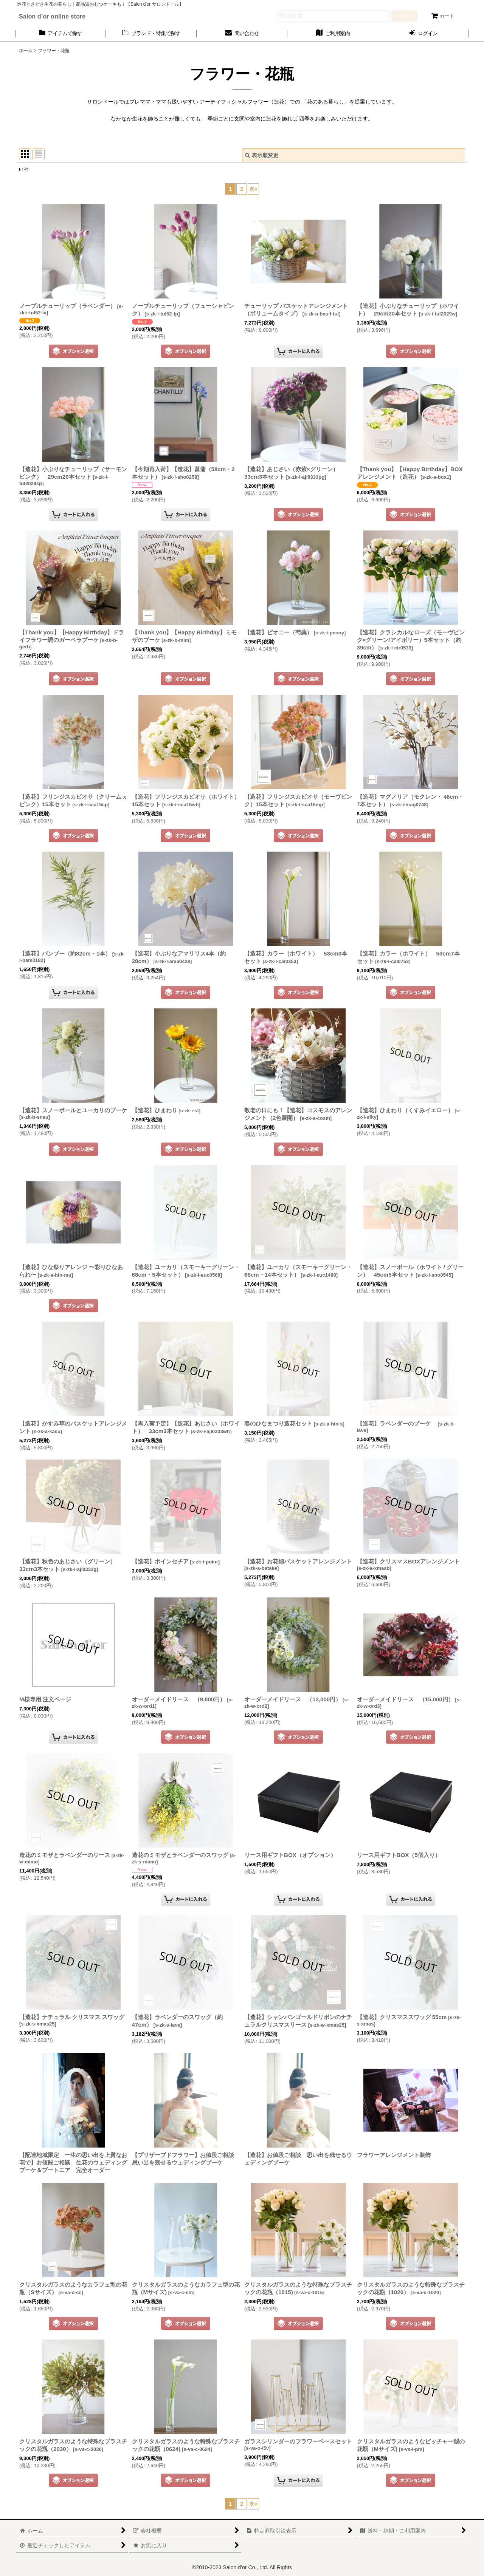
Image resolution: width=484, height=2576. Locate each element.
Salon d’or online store (52, 16)
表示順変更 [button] (261, 155)
